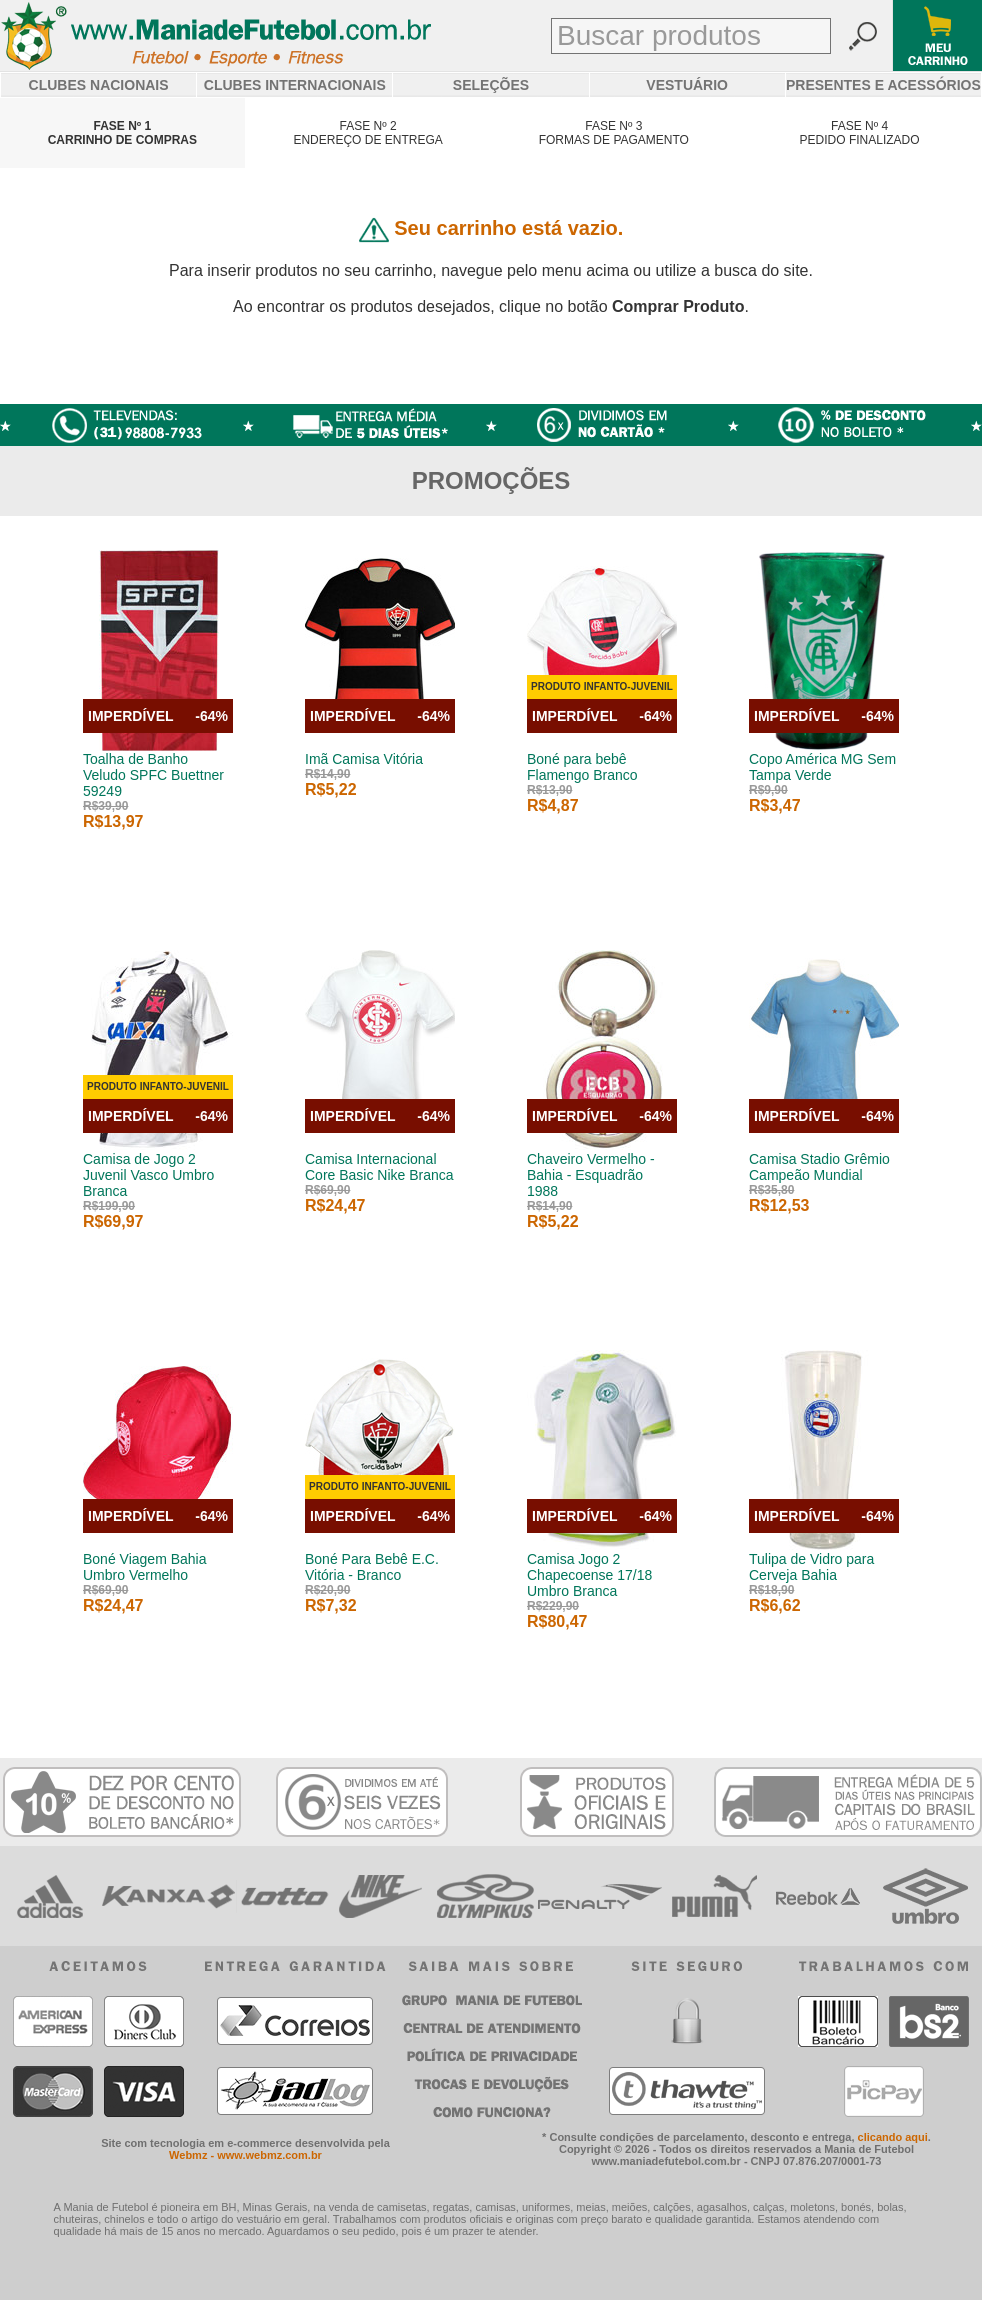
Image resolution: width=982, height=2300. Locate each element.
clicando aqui (893, 2137)
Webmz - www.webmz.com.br (245, 2155)
